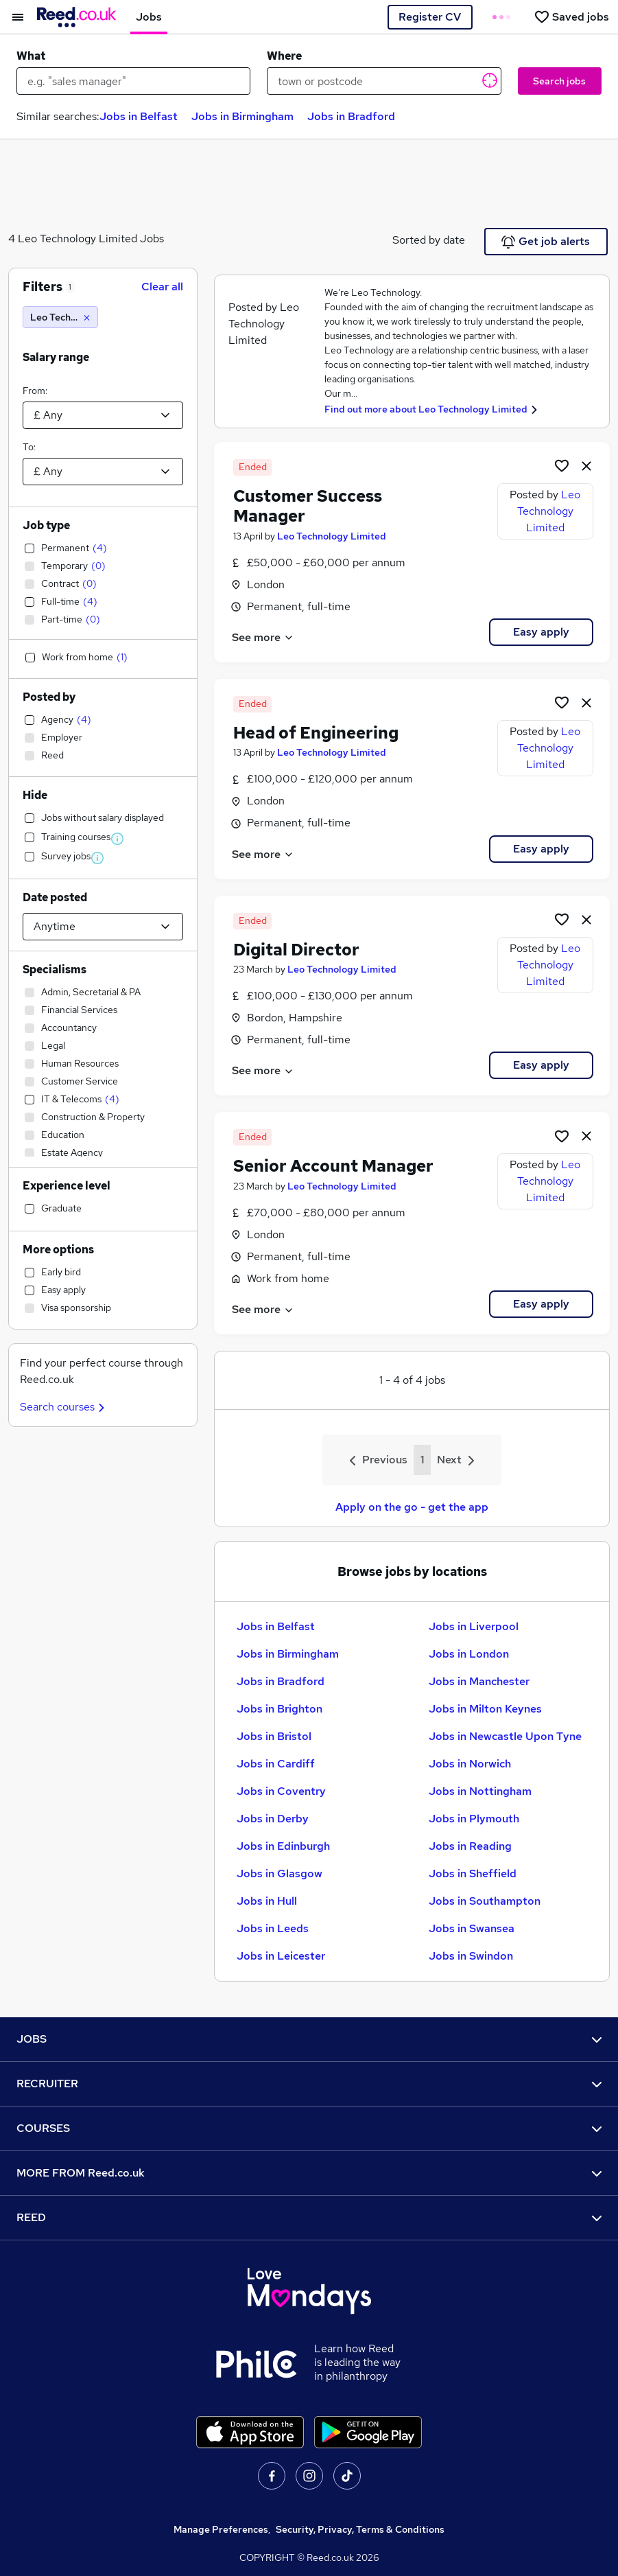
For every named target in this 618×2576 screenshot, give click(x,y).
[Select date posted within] (103, 926)
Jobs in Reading (470, 1846)
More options (58, 1249)
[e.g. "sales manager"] (133, 81)
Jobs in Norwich (470, 1763)
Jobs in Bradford (351, 116)
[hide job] (586, 465)
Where (284, 56)
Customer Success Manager (307, 505)
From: (35, 390)
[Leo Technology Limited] (60, 317)
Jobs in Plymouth (474, 1818)
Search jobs (559, 81)
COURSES (309, 2128)
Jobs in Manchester (479, 1681)
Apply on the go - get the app (411, 1507)
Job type (46, 525)
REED (309, 2217)
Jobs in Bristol (274, 1736)
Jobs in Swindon (471, 1956)
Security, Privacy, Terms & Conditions (360, 2529)
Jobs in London (469, 1654)
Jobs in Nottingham (480, 1791)
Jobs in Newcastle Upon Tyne (505, 1736)
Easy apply (541, 632)
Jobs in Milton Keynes (485, 1709)
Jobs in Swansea (471, 1928)
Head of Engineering (316, 732)
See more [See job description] (263, 637)
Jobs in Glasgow (279, 1873)
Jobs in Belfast (138, 116)
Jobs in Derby (273, 1818)
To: (29, 447)
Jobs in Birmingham (242, 116)
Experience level (66, 1186)
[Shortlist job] (561, 465)
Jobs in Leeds (273, 1928)
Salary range (56, 357)
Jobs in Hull (267, 1901)
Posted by (49, 697)
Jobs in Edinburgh (283, 1846)
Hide (35, 795)
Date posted (55, 897)
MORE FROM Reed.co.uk (309, 2173)
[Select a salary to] (103, 471)
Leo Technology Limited (331, 536)
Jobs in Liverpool (474, 1626)
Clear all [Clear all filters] (162, 286)
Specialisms (54, 969)
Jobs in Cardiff (276, 1763)
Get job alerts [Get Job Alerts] (545, 241)
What (30, 56)
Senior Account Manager (333, 1165)
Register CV (430, 17)
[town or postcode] (384, 81)
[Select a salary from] (103, 415)
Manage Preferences (221, 2529)
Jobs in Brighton (279, 1709)
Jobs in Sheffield (472, 1873)
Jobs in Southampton (484, 1901)
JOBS (309, 2039)
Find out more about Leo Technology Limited (425, 409)
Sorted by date (428, 240)
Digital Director (296, 949)
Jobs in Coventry (281, 1791)
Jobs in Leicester (281, 1956)
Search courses (64, 1407)
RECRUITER (309, 2083)
